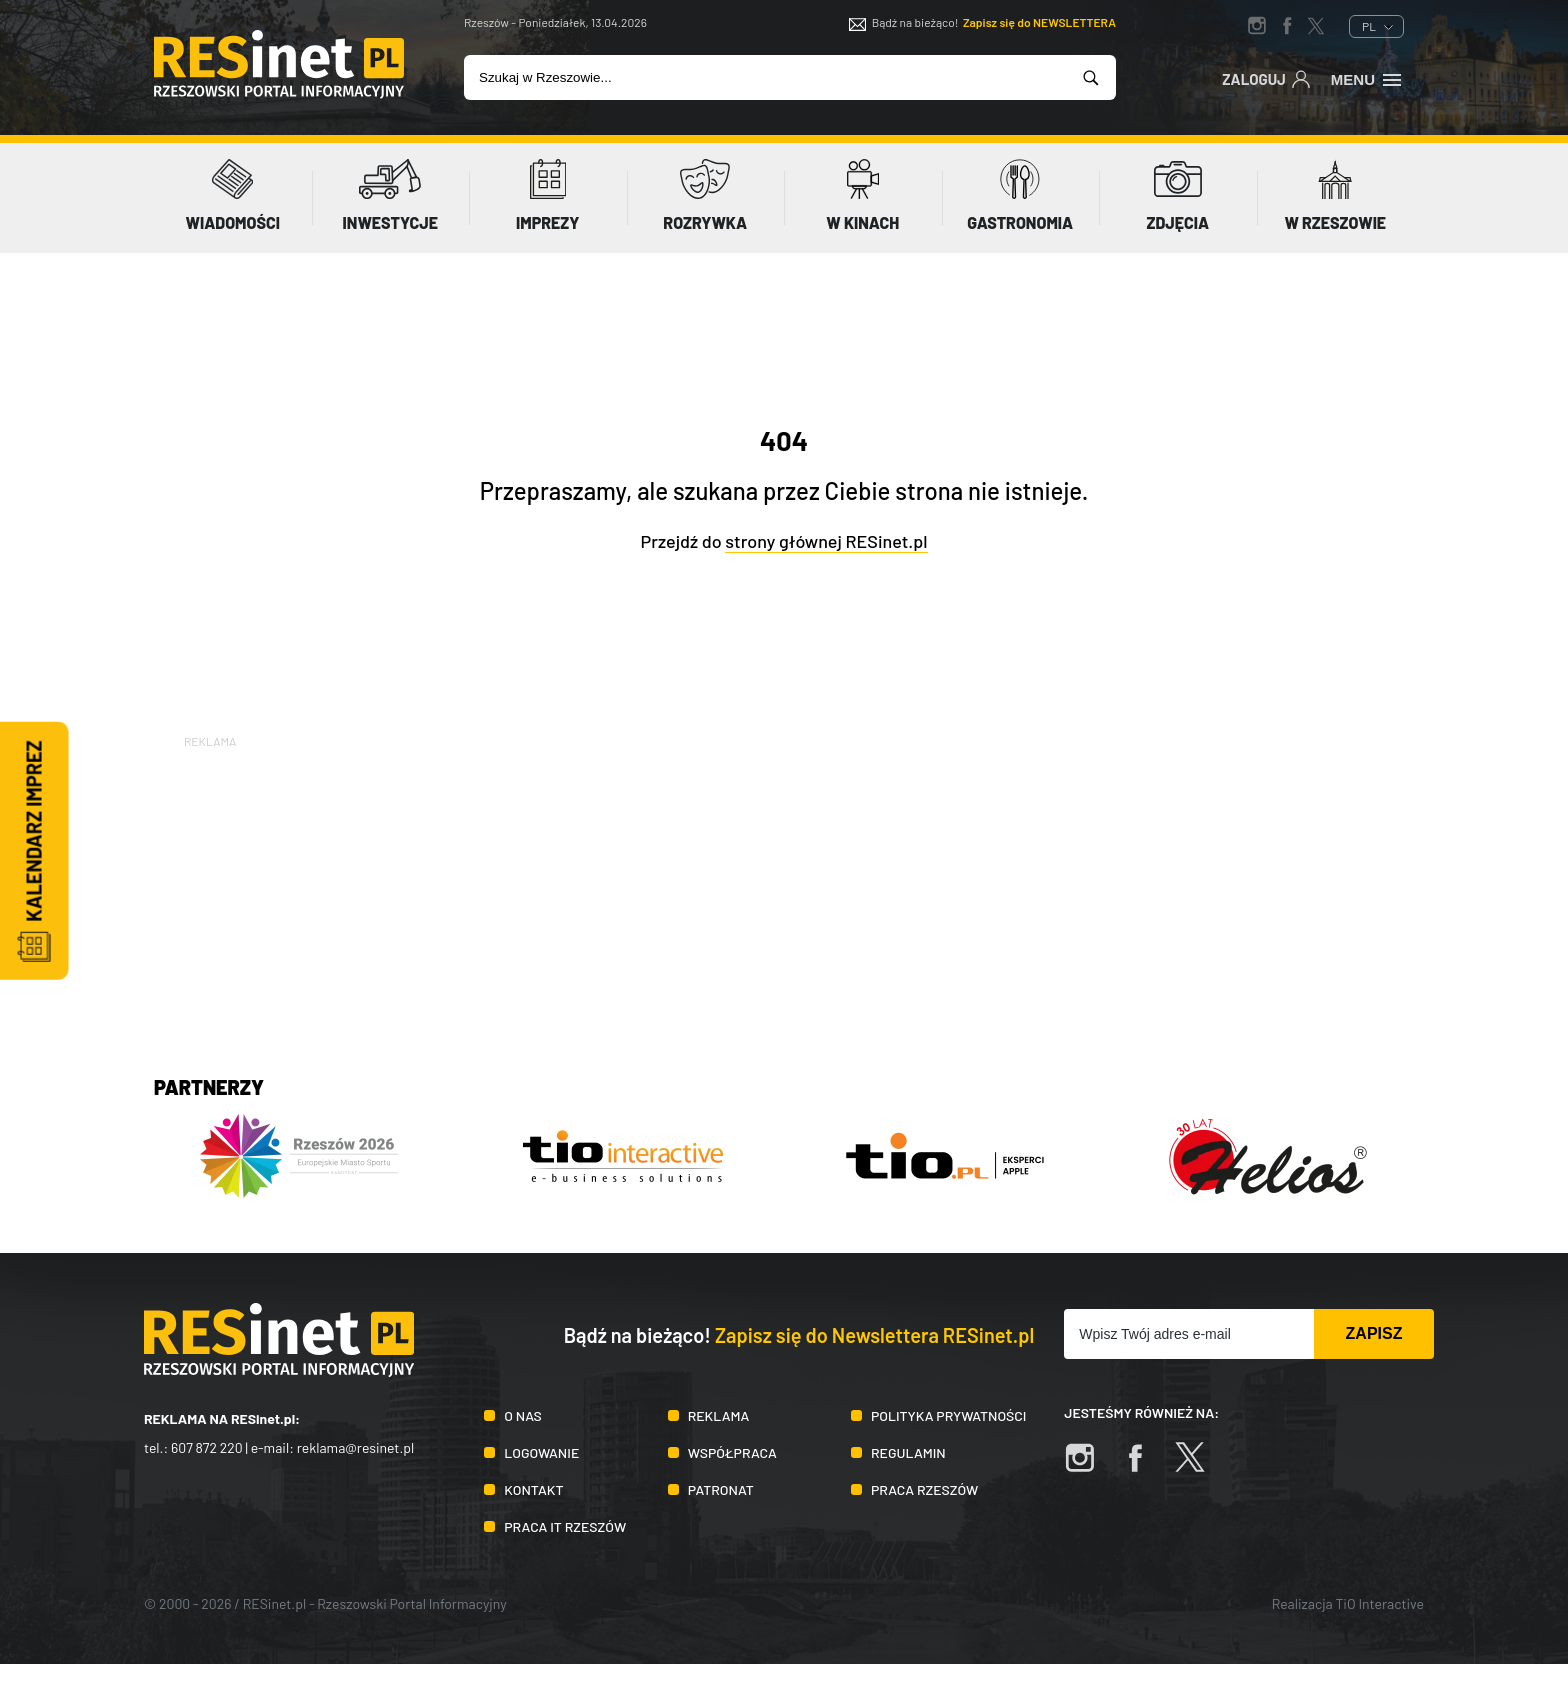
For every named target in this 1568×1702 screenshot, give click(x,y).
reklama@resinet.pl (356, 1447)
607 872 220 (207, 1447)
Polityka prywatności (949, 1415)
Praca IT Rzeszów (565, 1526)
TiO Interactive (1380, 1603)
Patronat (721, 1489)
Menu (1367, 78)
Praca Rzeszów (924, 1489)
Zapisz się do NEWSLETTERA (1039, 22)
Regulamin (908, 1452)
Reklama (719, 1415)
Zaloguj (1266, 78)
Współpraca (732, 1452)
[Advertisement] (784, 892)
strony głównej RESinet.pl (826, 541)
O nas (522, 1415)
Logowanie (541, 1452)
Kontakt (533, 1489)
